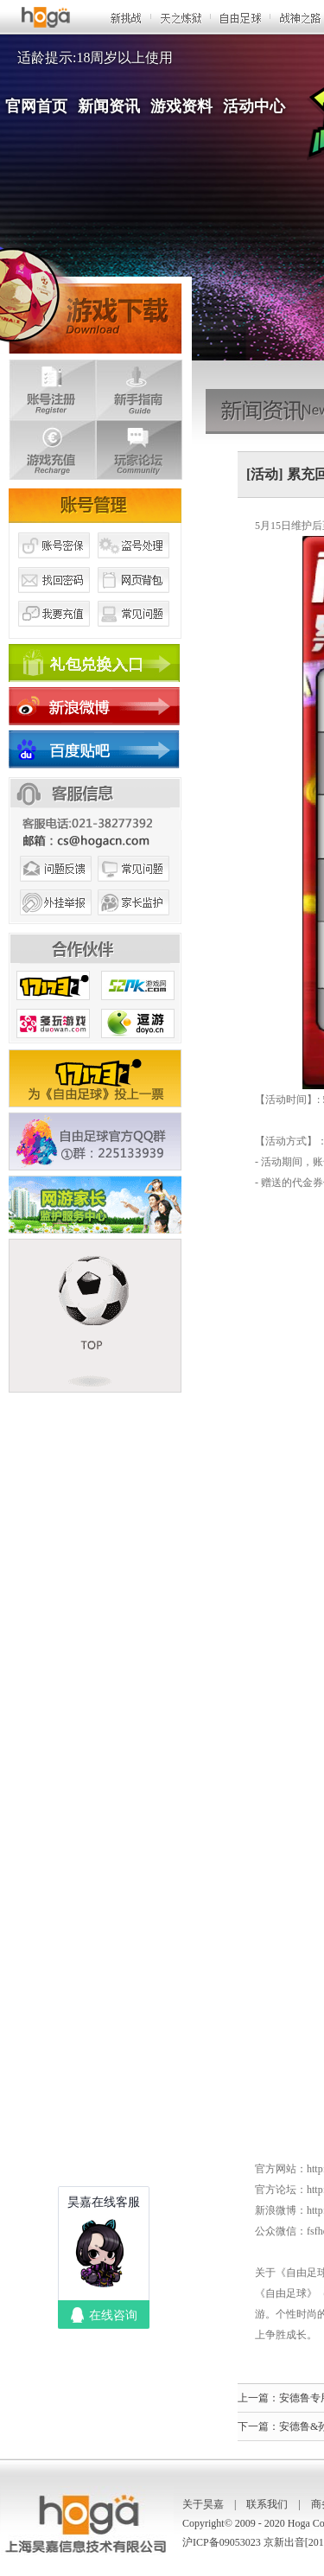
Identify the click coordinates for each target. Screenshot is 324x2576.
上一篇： (258, 2398)
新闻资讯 (109, 106)
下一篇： (258, 2426)
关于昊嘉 (203, 2504)
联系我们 (267, 2504)
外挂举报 (53, 923)
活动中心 (254, 106)
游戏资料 (181, 106)
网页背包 (134, 599)
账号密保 (53, 564)
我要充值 (53, 633)
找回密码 (53, 599)
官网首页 (36, 106)
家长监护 (134, 923)
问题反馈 (53, 888)
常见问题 (134, 633)
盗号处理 (134, 564)
